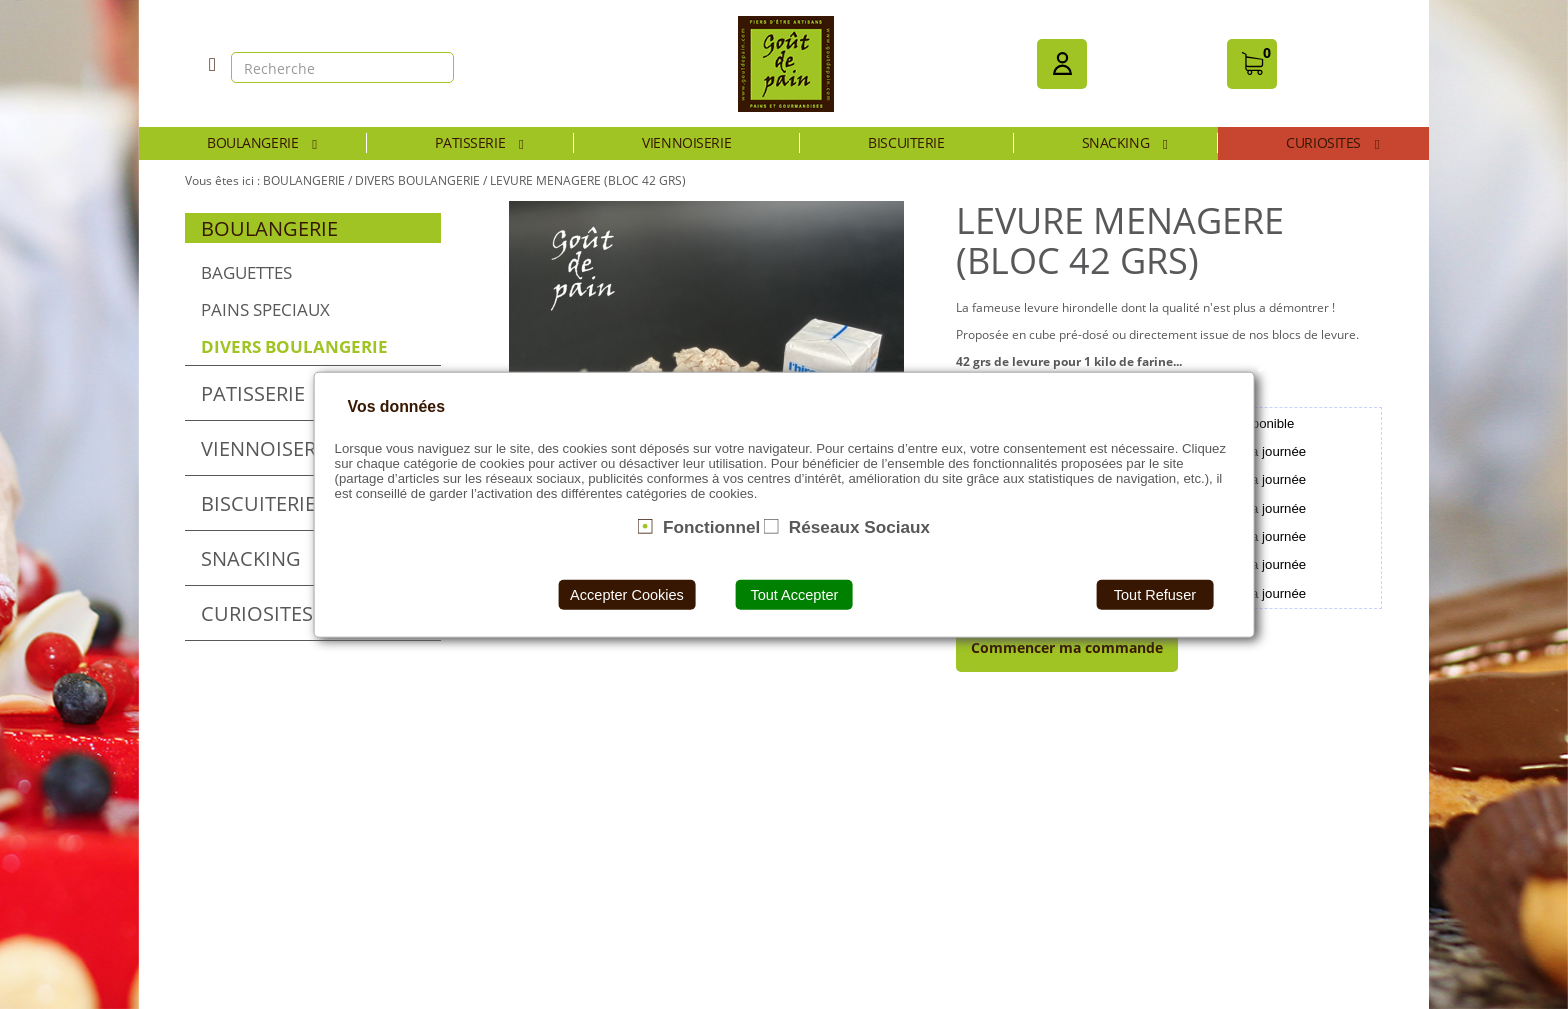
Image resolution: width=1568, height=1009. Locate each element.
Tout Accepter (794, 595)
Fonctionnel (711, 526)
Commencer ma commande (1067, 647)
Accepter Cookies (627, 595)
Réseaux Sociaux (859, 526)
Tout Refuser (1155, 595)
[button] (1062, 64)
